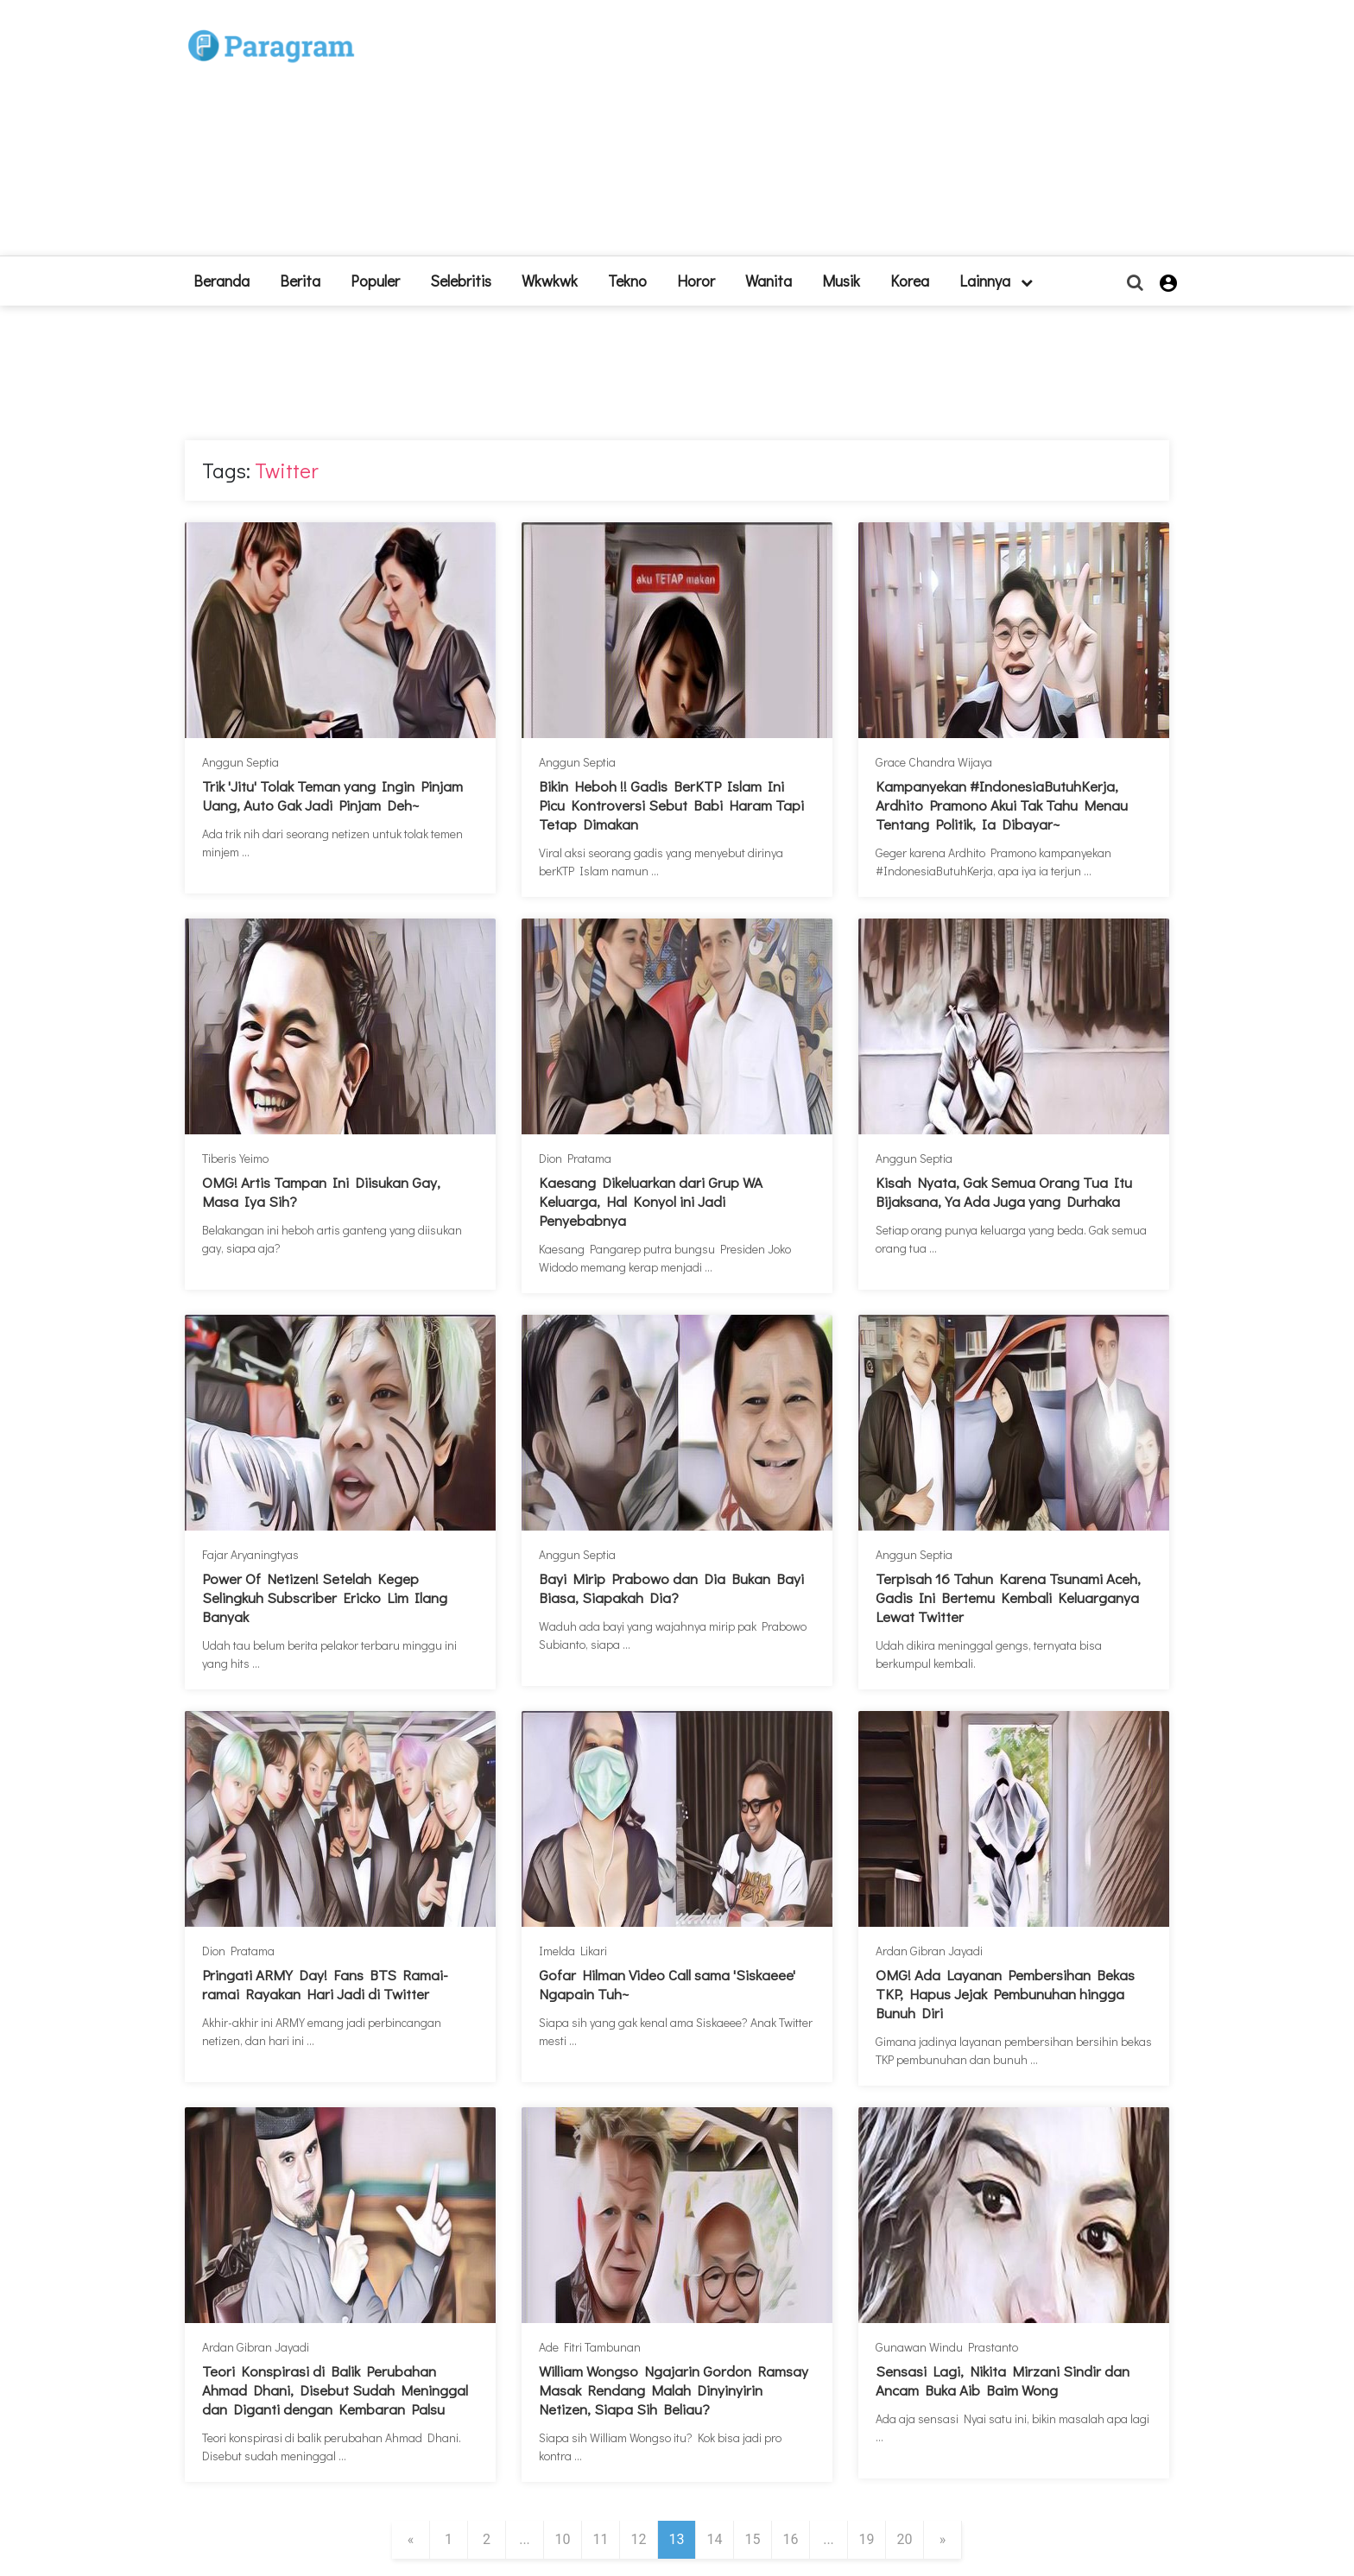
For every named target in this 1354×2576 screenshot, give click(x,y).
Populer (375, 280)
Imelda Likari (573, 1950)
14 (715, 2539)
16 (791, 2539)
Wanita (768, 280)
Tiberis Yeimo (235, 1158)
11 (601, 2539)
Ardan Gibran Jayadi (929, 1950)
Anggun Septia (240, 762)
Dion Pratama (575, 1158)
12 (639, 2539)
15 (753, 2539)
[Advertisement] (804, 135)
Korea (909, 280)
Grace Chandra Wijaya (934, 762)
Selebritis (460, 280)
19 (867, 2539)
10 (563, 2539)
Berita (300, 280)
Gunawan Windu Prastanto (947, 2347)
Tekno (627, 280)
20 (905, 2539)
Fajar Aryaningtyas (250, 1554)
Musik (841, 280)
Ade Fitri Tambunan (590, 2347)
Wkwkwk (550, 280)
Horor (696, 280)
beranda (221, 280)
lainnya (996, 280)
